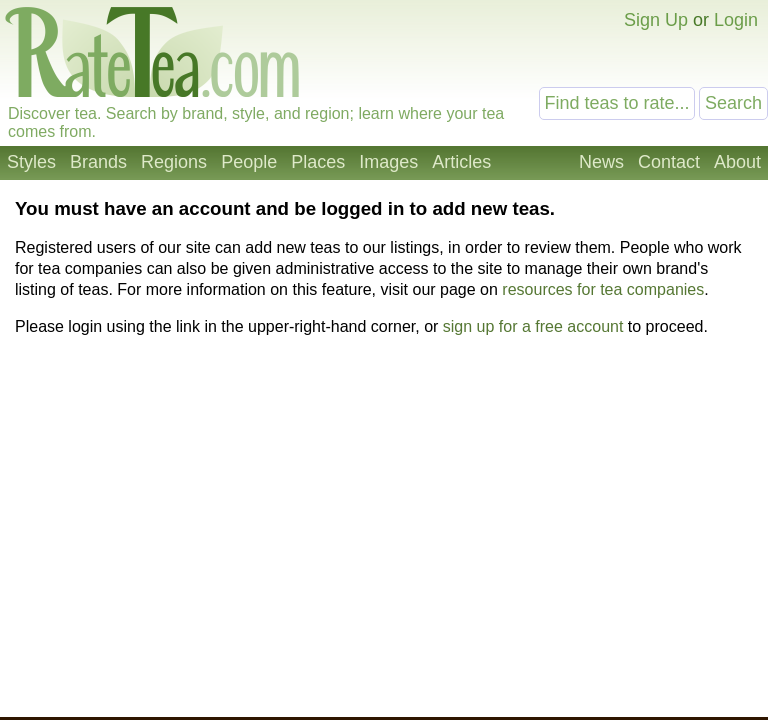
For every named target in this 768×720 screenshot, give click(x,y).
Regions (174, 162)
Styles (31, 162)
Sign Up (656, 20)
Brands (98, 162)
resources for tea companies (603, 289)
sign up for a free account (533, 326)
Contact (669, 162)
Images (388, 162)
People (249, 162)
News (601, 162)
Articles (461, 162)
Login (736, 20)
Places (318, 162)
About (737, 162)
